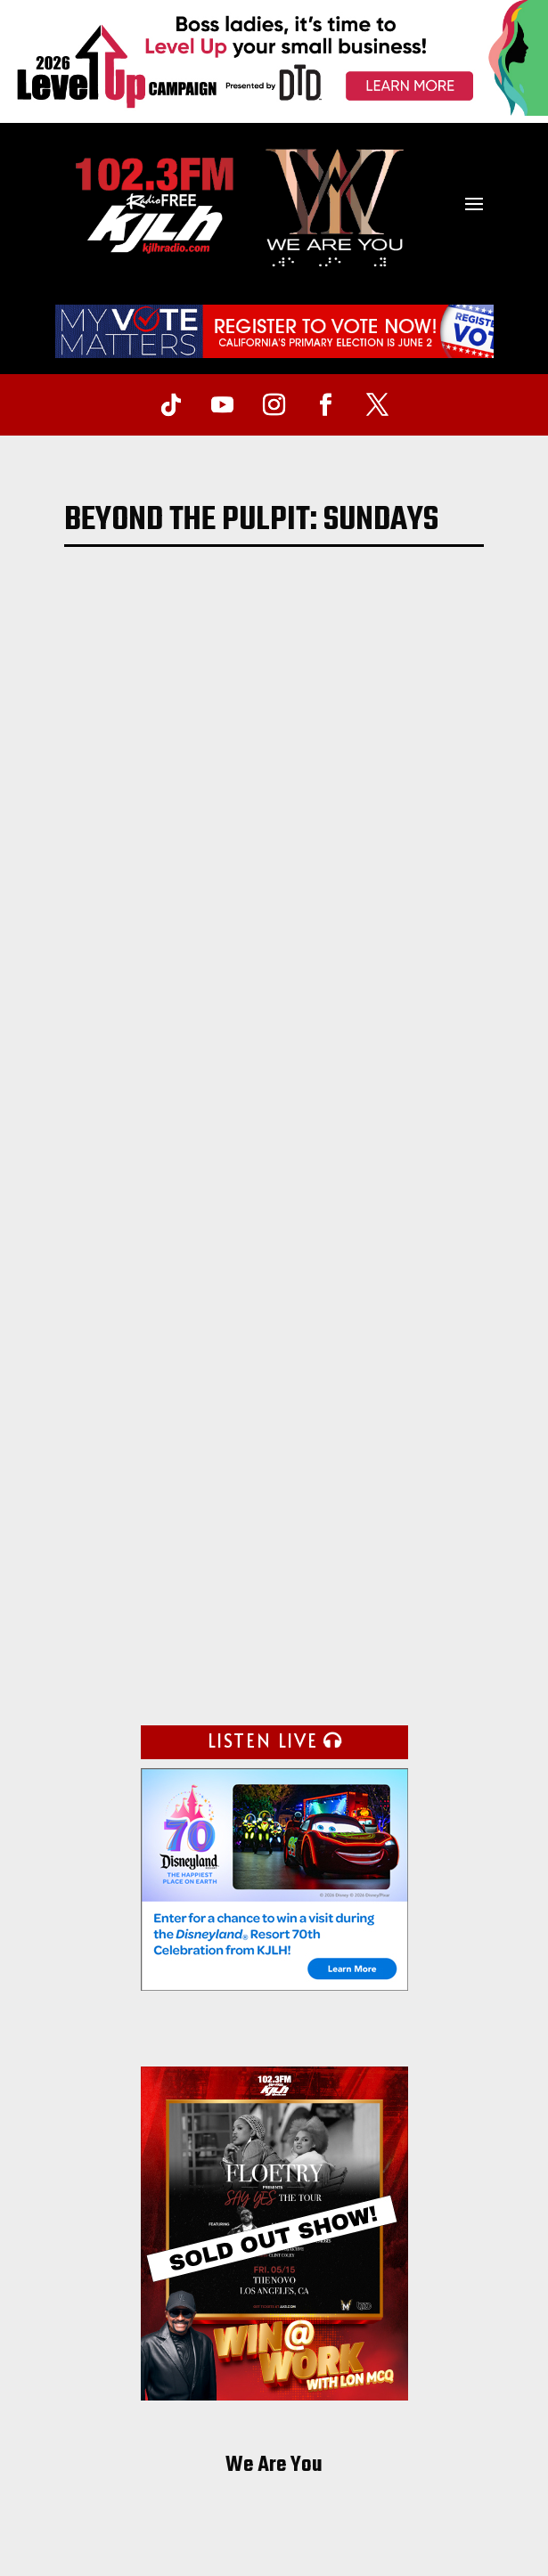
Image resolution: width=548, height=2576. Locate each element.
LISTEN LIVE (263, 1740)
